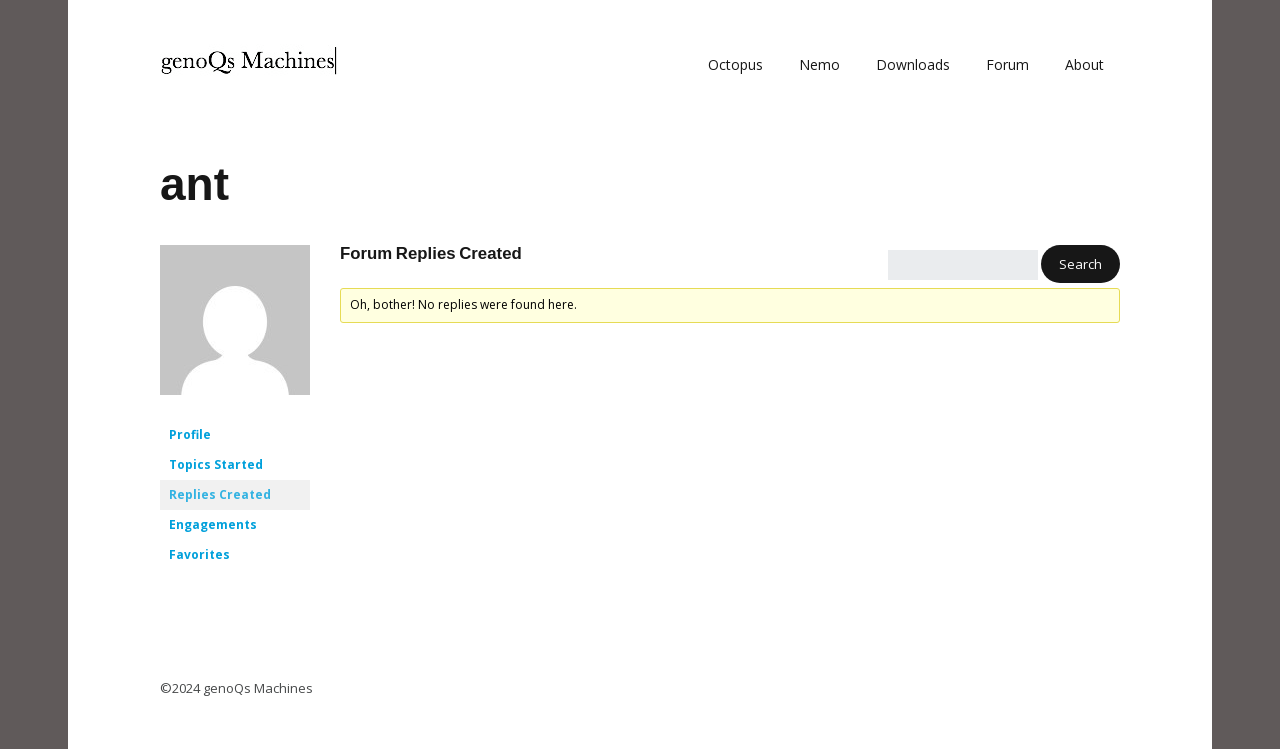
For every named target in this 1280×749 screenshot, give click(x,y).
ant (194, 184)
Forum (1007, 64)
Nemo (819, 64)
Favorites (199, 554)
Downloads (913, 64)
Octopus (735, 64)
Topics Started (216, 464)
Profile (190, 434)
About (1084, 64)
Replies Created (220, 494)
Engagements (213, 524)
